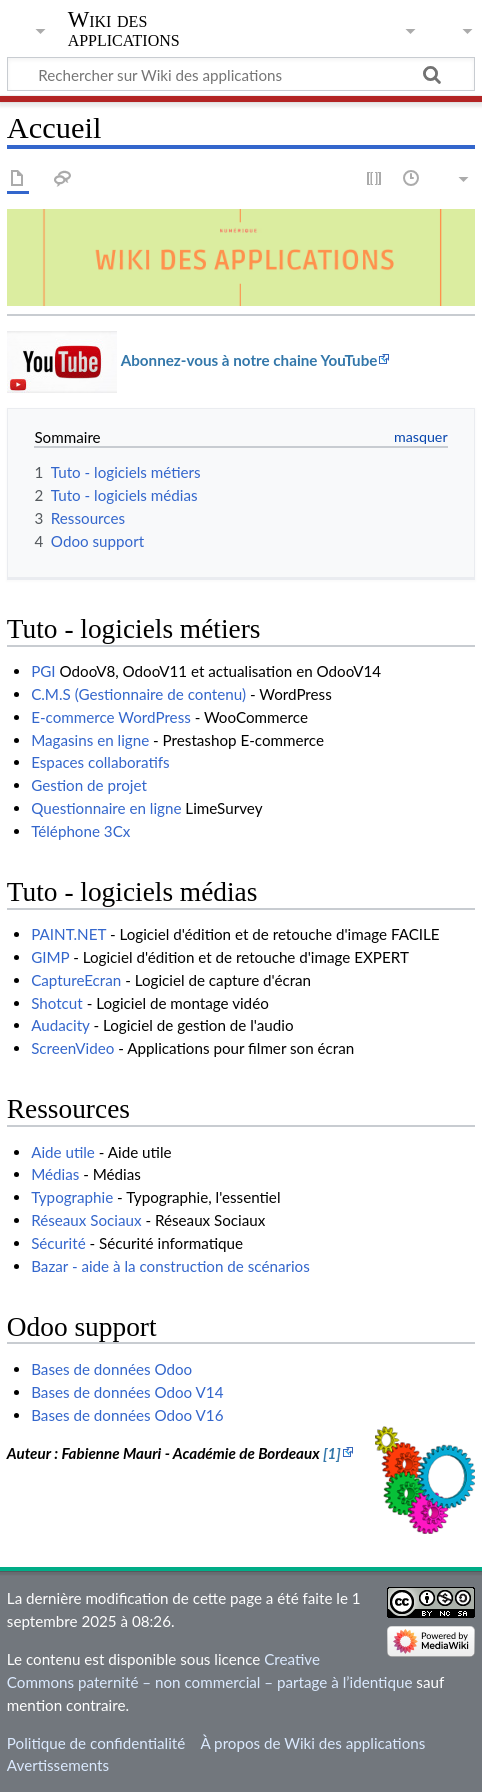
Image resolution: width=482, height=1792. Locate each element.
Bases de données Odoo (111, 1369)
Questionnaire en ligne (106, 808)
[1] (332, 1453)
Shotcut (57, 1003)
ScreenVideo (72, 1048)
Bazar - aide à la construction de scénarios (170, 1266)
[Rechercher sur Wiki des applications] (241, 74)
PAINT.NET (68, 934)
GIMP (50, 957)
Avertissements (58, 1765)
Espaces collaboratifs (100, 762)
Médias (55, 1174)
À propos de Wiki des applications (312, 1743)
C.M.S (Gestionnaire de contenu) (138, 694)
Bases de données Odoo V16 (127, 1415)
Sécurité (58, 1243)
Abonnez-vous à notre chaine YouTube (249, 360)
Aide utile (63, 1152)
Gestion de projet (89, 785)
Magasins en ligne (90, 740)
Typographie (72, 1197)
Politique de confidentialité (96, 1743)
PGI (43, 671)
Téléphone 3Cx (80, 831)
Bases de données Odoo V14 (127, 1392)
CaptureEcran (76, 980)
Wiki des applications (124, 29)
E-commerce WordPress (111, 717)
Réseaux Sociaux (86, 1220)
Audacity (60, 1025)
